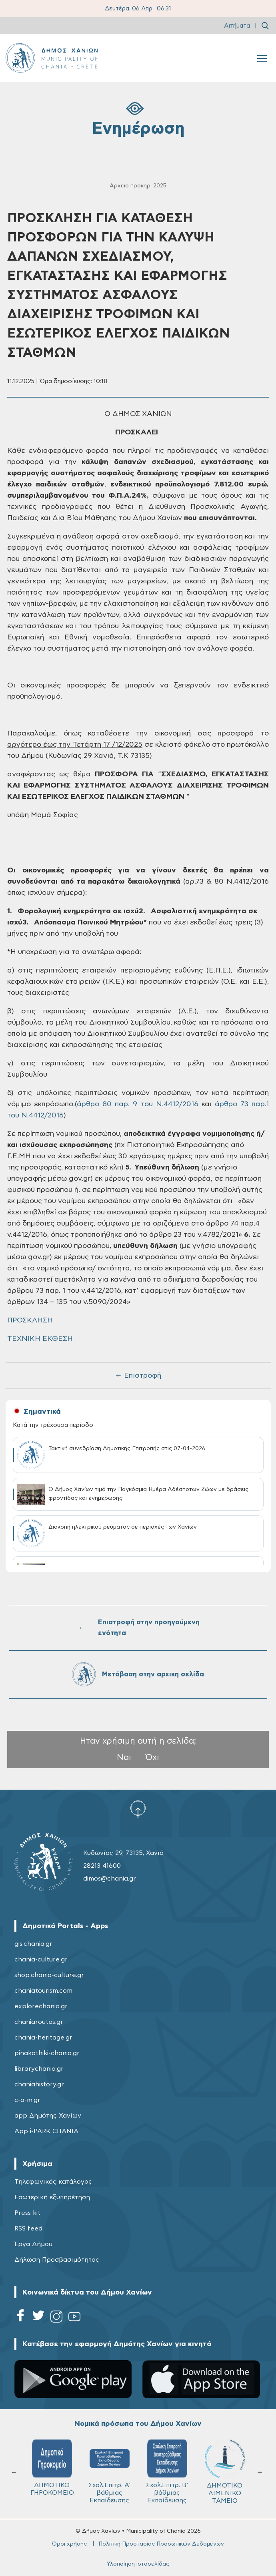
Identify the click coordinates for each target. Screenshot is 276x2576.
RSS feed (28, 2228)
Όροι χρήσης (69, 2544)
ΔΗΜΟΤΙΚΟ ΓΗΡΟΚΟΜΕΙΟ (52, 2467)
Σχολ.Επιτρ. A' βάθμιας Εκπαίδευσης (109, 2471)
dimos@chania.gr (109, 1878)
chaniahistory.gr (39, 2084)
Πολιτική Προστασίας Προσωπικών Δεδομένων (161, 2544)
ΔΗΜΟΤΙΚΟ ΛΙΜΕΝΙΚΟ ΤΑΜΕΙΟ (225, 2471)
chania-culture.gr (41, 1959)
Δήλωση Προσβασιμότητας (56, 2260)
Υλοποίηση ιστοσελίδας (138, 2564)
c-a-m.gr (27, 2100)
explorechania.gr (41, 2006)
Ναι (124, 1757)
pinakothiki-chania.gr (47, 2053)
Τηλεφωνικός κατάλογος (53, 2181)
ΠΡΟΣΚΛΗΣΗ (30, 1320)
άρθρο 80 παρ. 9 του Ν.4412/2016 (137, 1104)
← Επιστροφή (138, 1375)
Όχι (152, 1757)
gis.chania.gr (33, 1944)
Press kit (27, 2213)
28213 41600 (102, 1866)
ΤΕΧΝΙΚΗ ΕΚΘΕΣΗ (40, 1338)
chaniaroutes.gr (38, 2022)
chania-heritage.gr (43, 2037)
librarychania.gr (39, 2069)
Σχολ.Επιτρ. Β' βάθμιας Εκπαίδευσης (167, 2471)
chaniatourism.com (43, 1990)
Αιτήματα (237, 26)
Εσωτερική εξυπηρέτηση (52, 2197)
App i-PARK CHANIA (46, 2131)
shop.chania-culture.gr (49, 1975)
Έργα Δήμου (33, 2244)
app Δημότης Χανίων (47, 2115)
